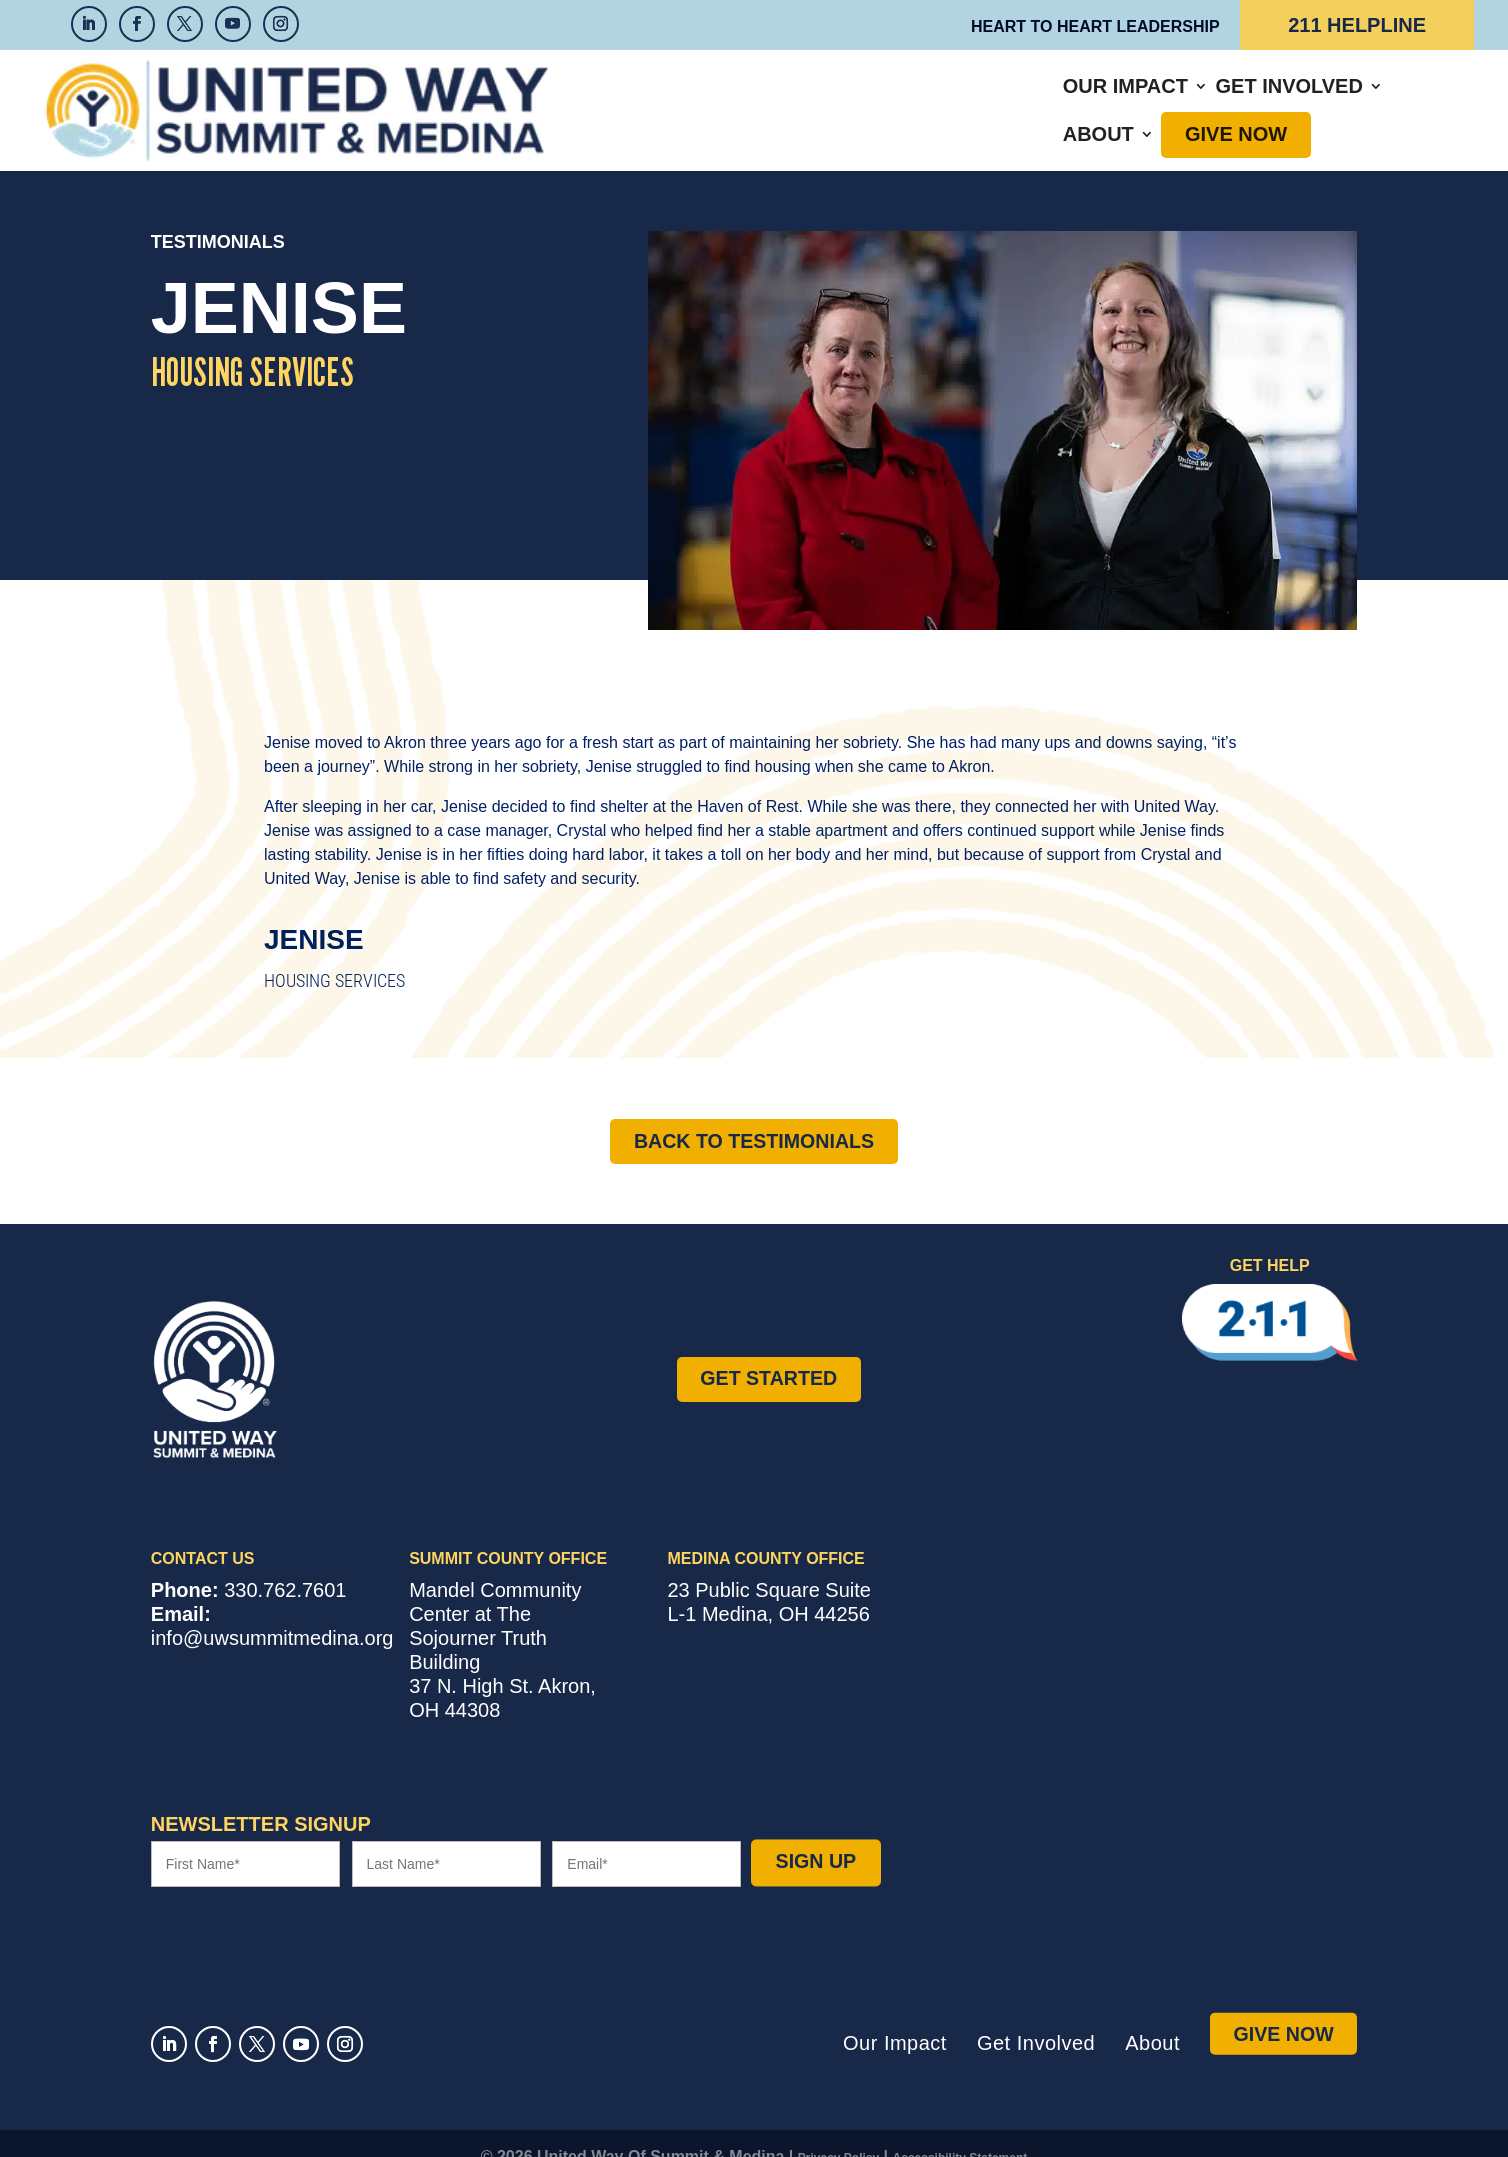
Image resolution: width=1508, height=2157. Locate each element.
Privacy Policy (838, 2131)
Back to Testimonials (754, 1113)
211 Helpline (1357, 25)
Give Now (1183, 96)
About (1045, 96)
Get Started (768, 1351)
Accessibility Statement (960, 2131)
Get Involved (908, 96)
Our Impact (744, 96)
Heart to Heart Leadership (1095, 26)
